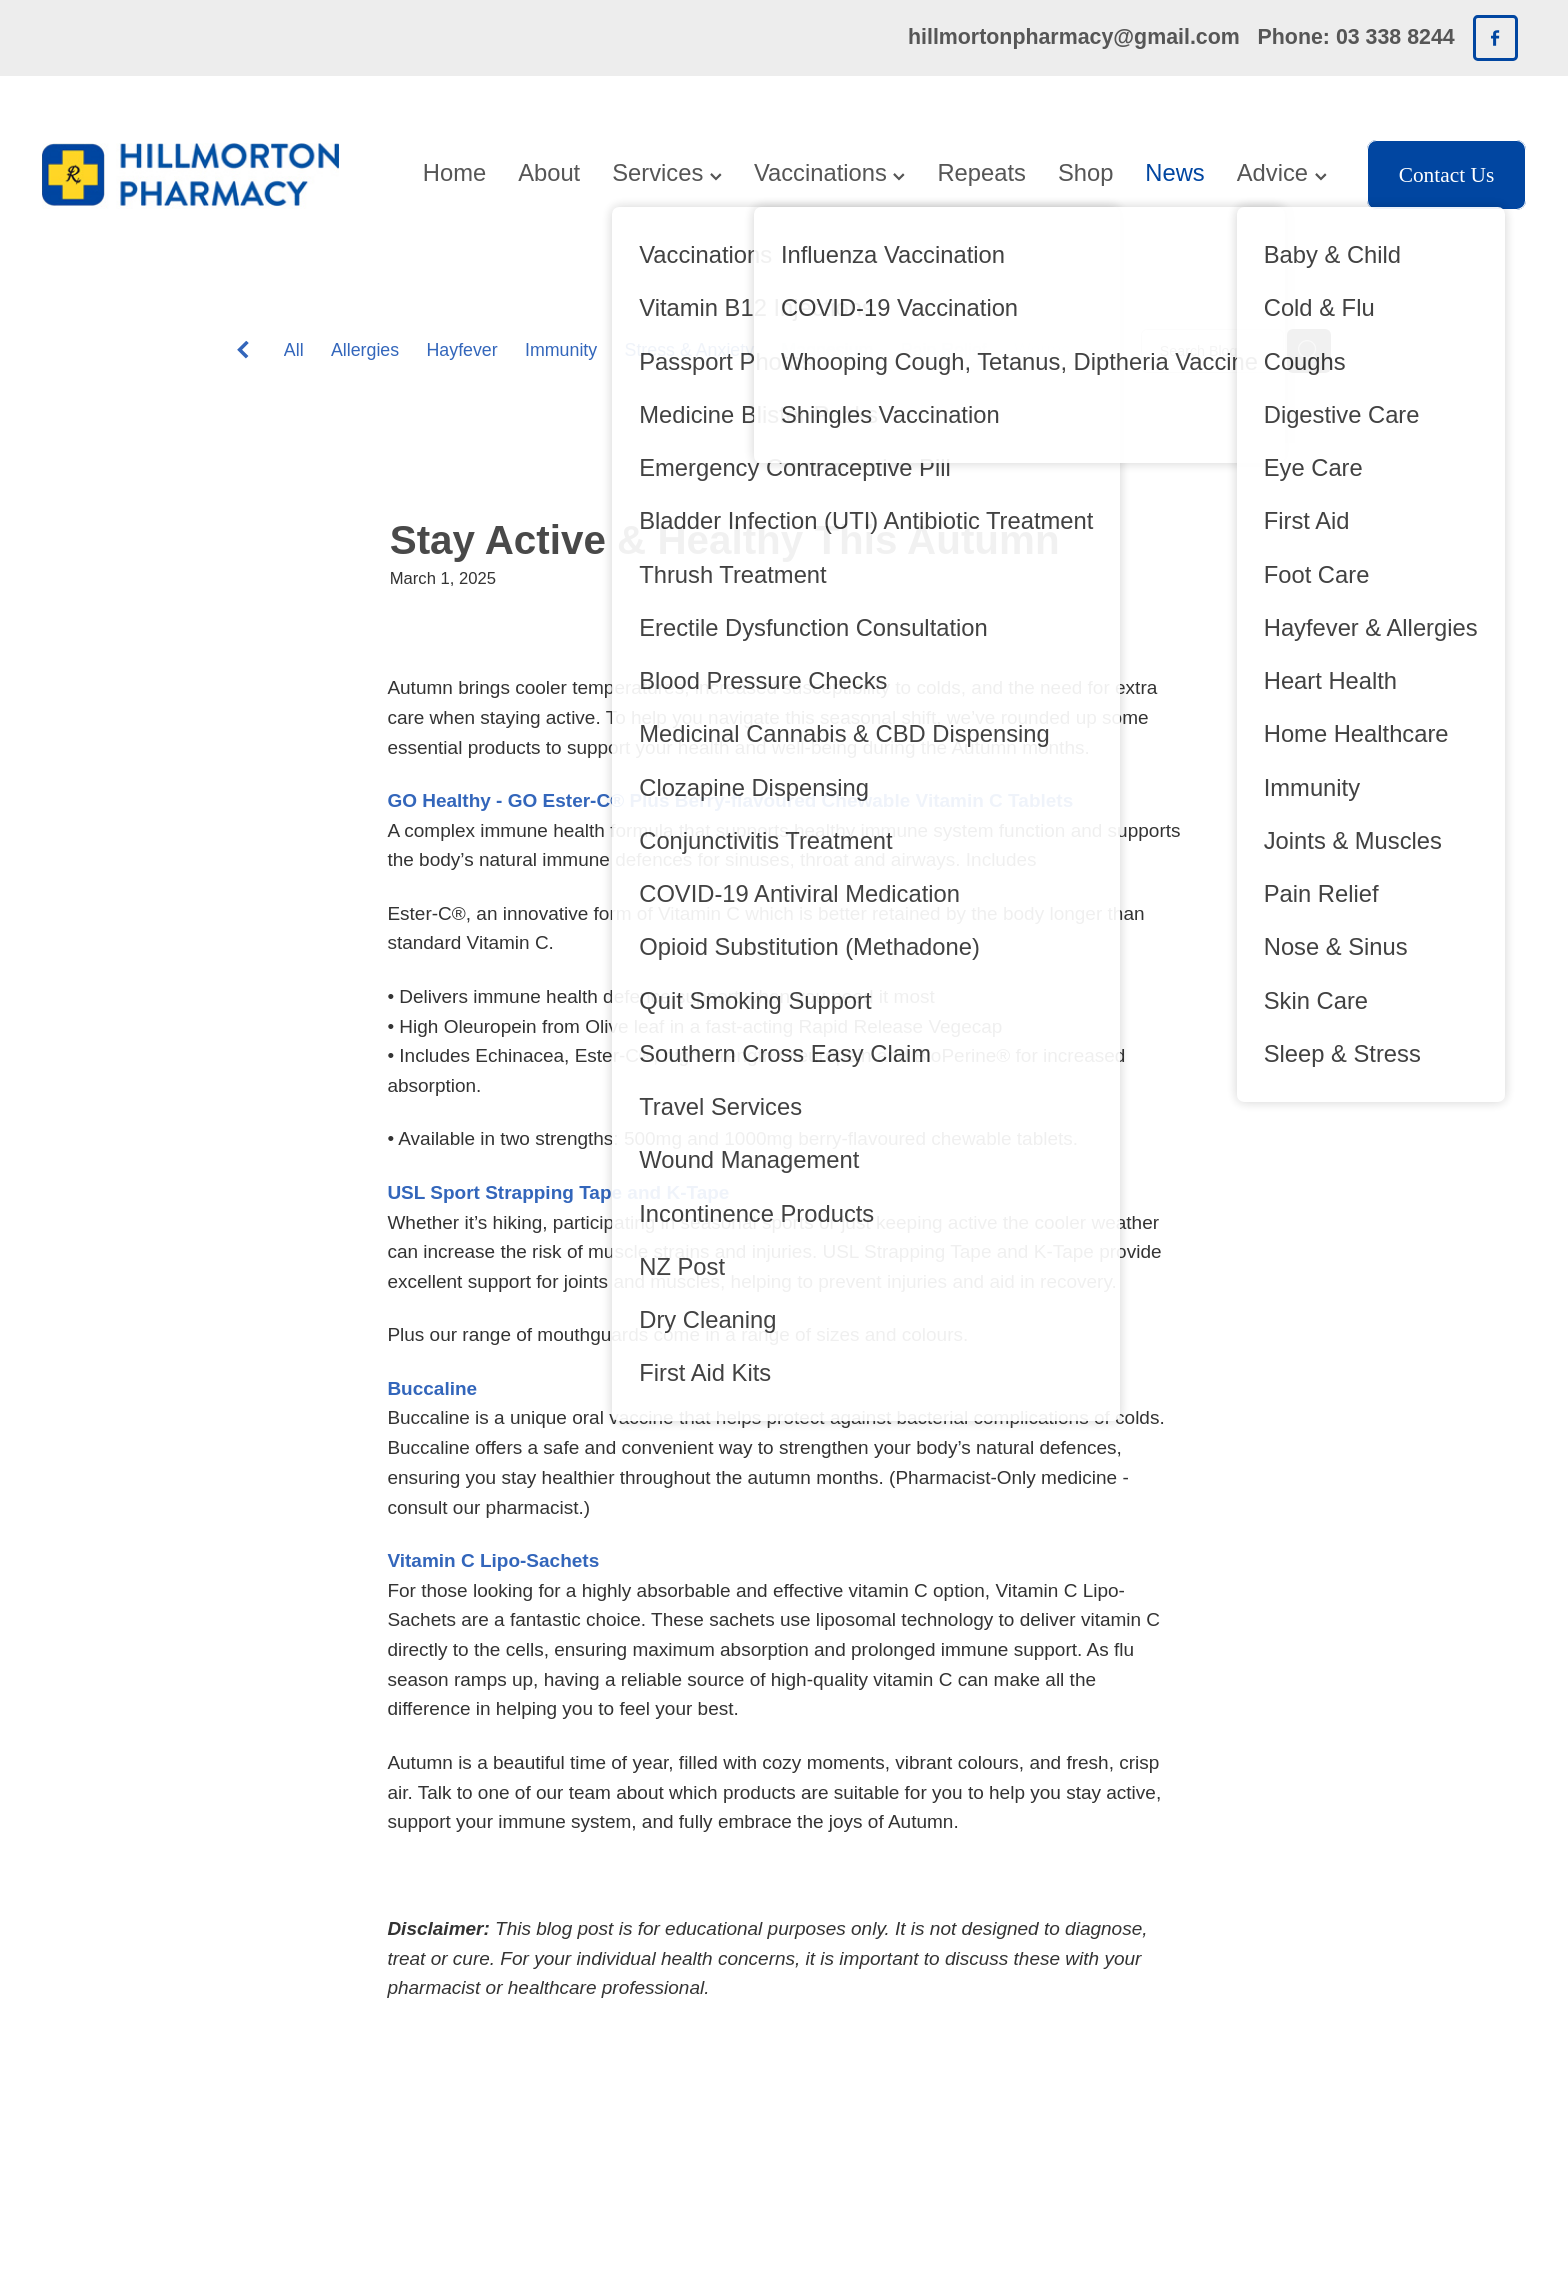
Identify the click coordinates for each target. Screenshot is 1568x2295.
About (549, 172)
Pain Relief (944, 350)
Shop (1085, 172)
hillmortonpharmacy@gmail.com (1074, 37)
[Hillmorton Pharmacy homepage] (190, 175)
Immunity (561, 350)
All (294, 350)
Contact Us (1447, 175)
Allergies (365, 350)
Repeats (981, 172)
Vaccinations (830, 172)
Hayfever (461, 350)
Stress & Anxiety (690, 350)
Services (667, 172)
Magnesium (827, 350)
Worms (1042, 350)
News (1174, 172)
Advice (1282, 172)
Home (454, 172)
